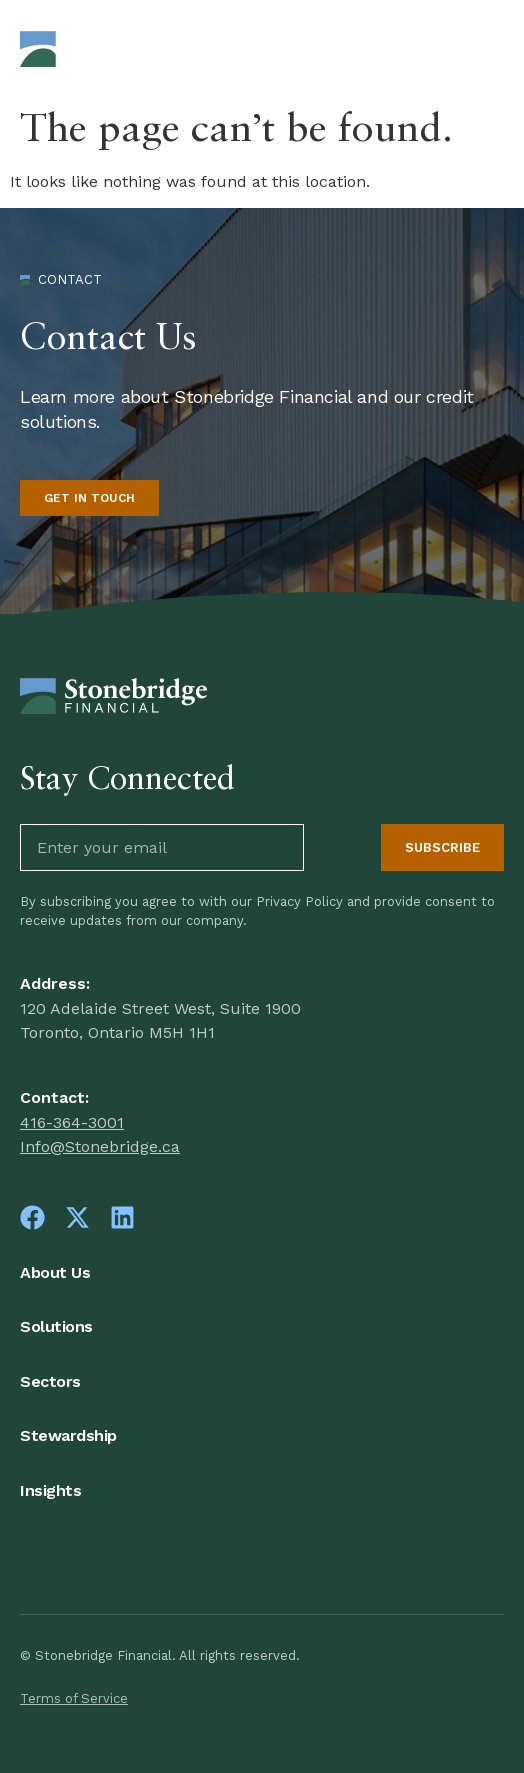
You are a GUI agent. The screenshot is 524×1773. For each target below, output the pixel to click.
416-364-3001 (72, 1122)
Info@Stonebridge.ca (100, 1146)
